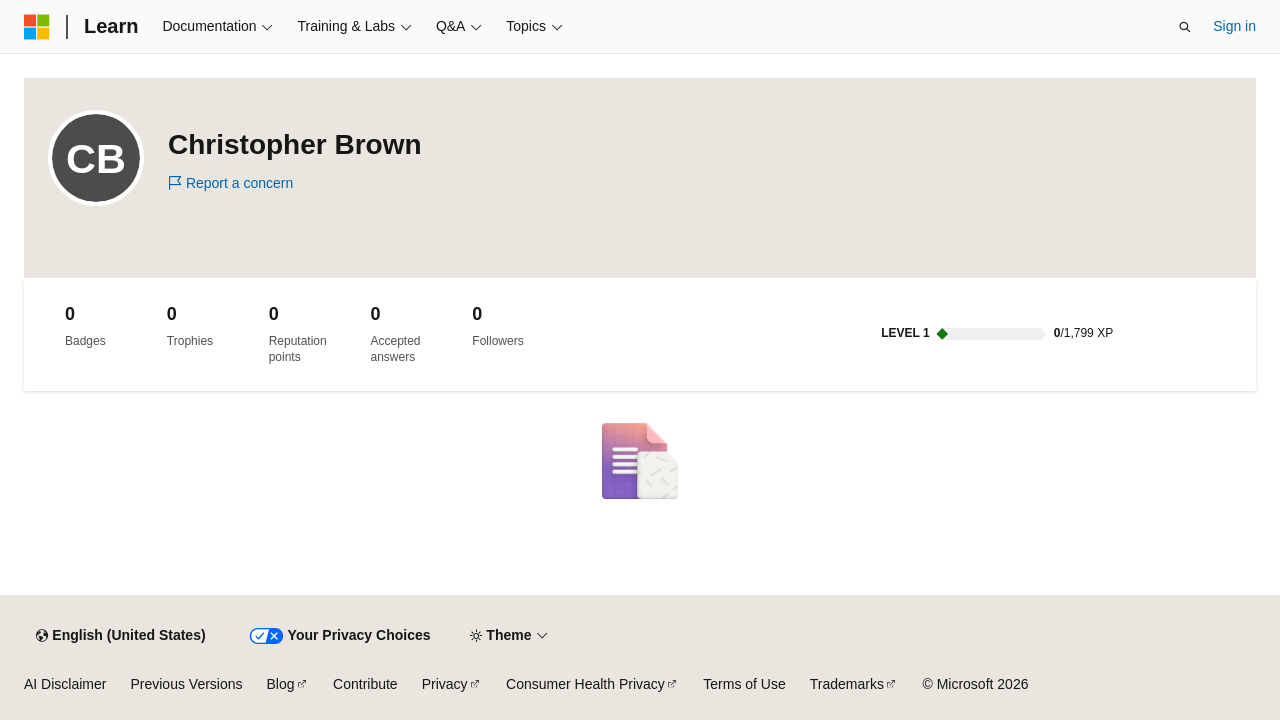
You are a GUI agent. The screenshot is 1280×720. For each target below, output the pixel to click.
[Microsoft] (37, 27)
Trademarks (847, 684)
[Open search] (1185, 27)
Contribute (365, 684)
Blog (281, 684)
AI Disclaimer (65, 684)
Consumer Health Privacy (585, 684)
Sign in (1234, 26)
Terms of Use (744, 684)
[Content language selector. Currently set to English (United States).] (120, 636)
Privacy (445, 684)
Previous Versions (186, 684)
